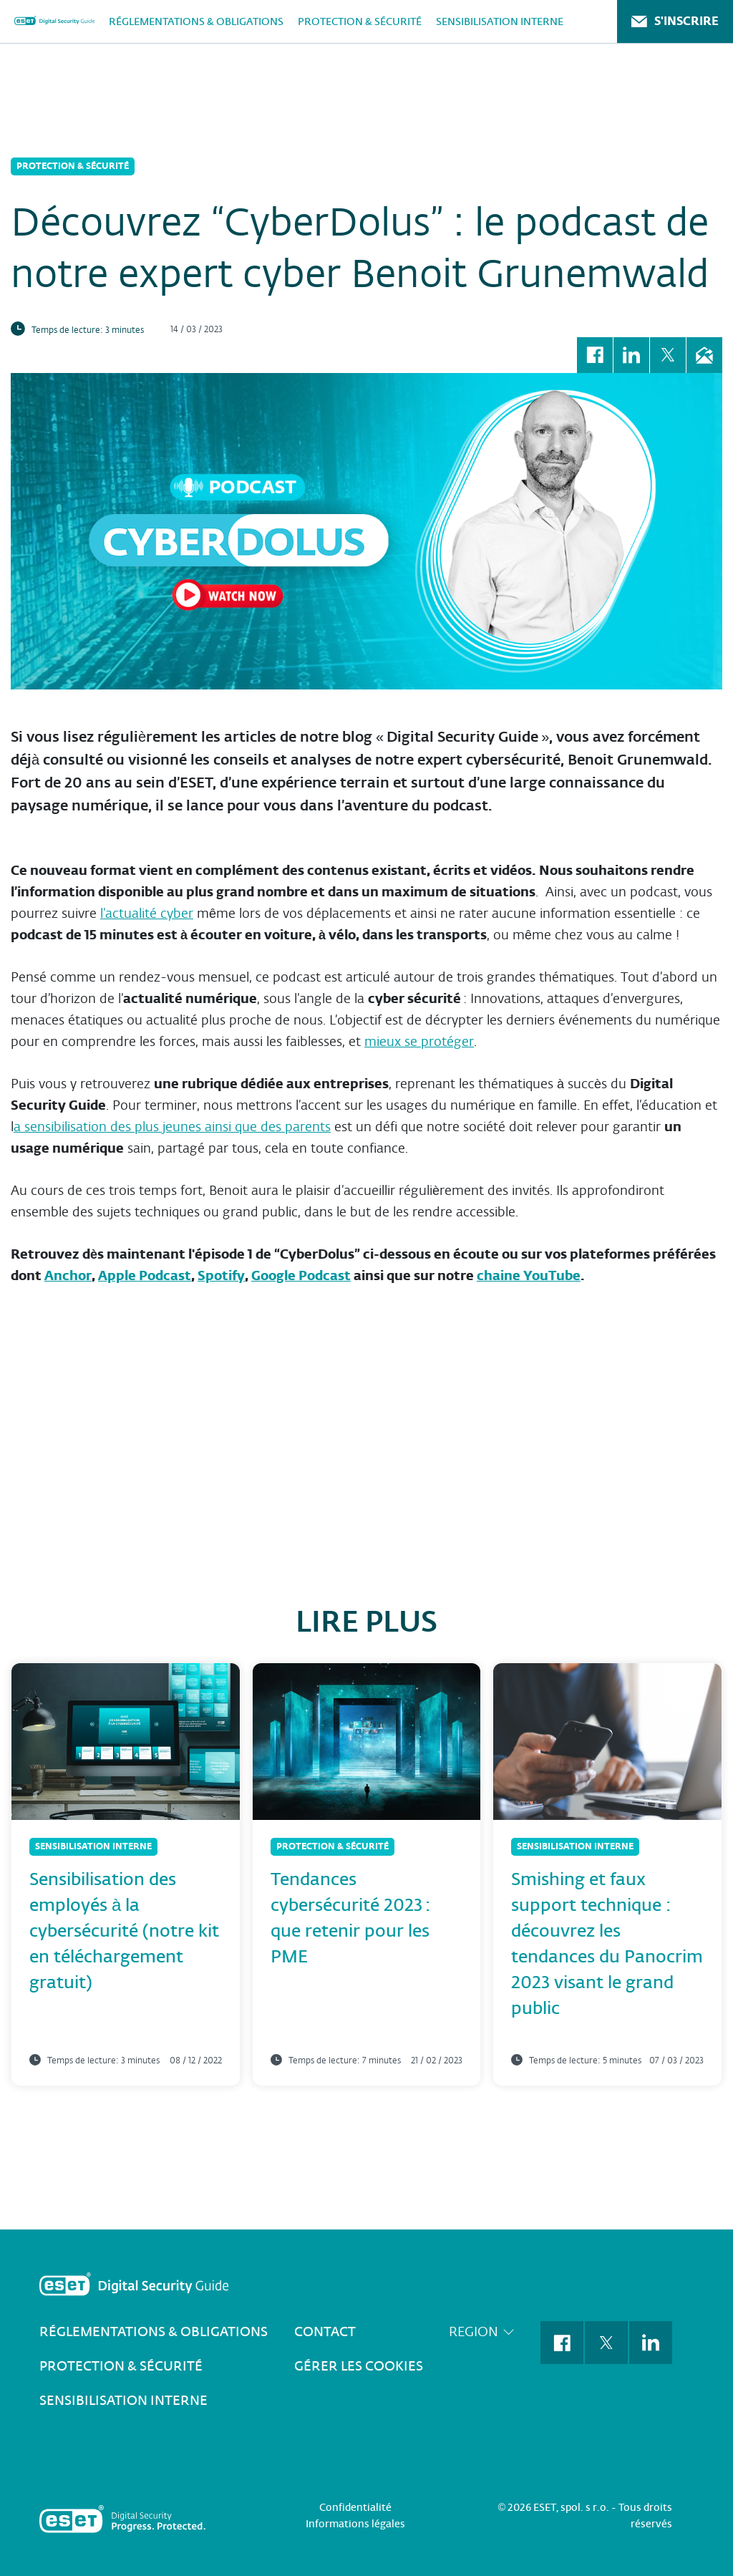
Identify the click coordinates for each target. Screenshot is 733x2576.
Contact (325, 2331)
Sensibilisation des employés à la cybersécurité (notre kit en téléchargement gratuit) (124, 1930)
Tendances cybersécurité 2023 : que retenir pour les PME (350, 1917)
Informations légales (355, 2523)
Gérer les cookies (358, 2365)
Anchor (68, 1275)
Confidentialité (355, 2507)
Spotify (221, 1275)
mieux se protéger (419, 1041)
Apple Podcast (144, 1275)
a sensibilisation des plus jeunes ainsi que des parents (172, 1126)
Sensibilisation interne (499, 21)
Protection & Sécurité (360, 21)
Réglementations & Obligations (196, 21)
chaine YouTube (529, 1275)
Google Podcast (301, 1275)
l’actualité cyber (146, 913)
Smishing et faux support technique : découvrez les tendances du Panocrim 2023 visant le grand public (607, 1943)
